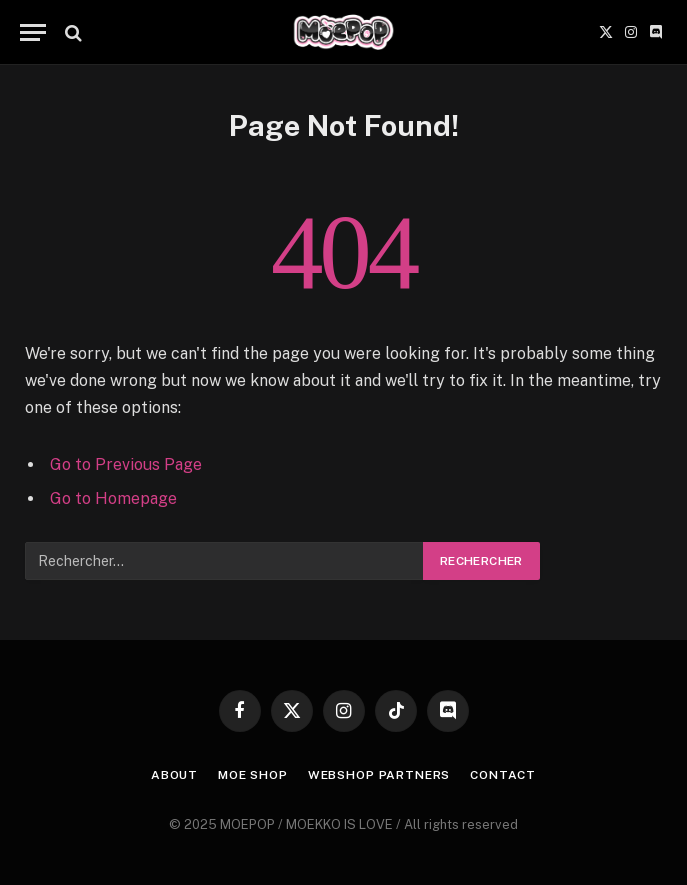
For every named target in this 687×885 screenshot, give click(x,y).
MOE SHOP (253, 775)
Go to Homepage (113, 498)
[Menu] (33, 32)
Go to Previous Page (126, 464)
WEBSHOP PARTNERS (379, 775)
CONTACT (503, 775)
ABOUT (174, 775)
